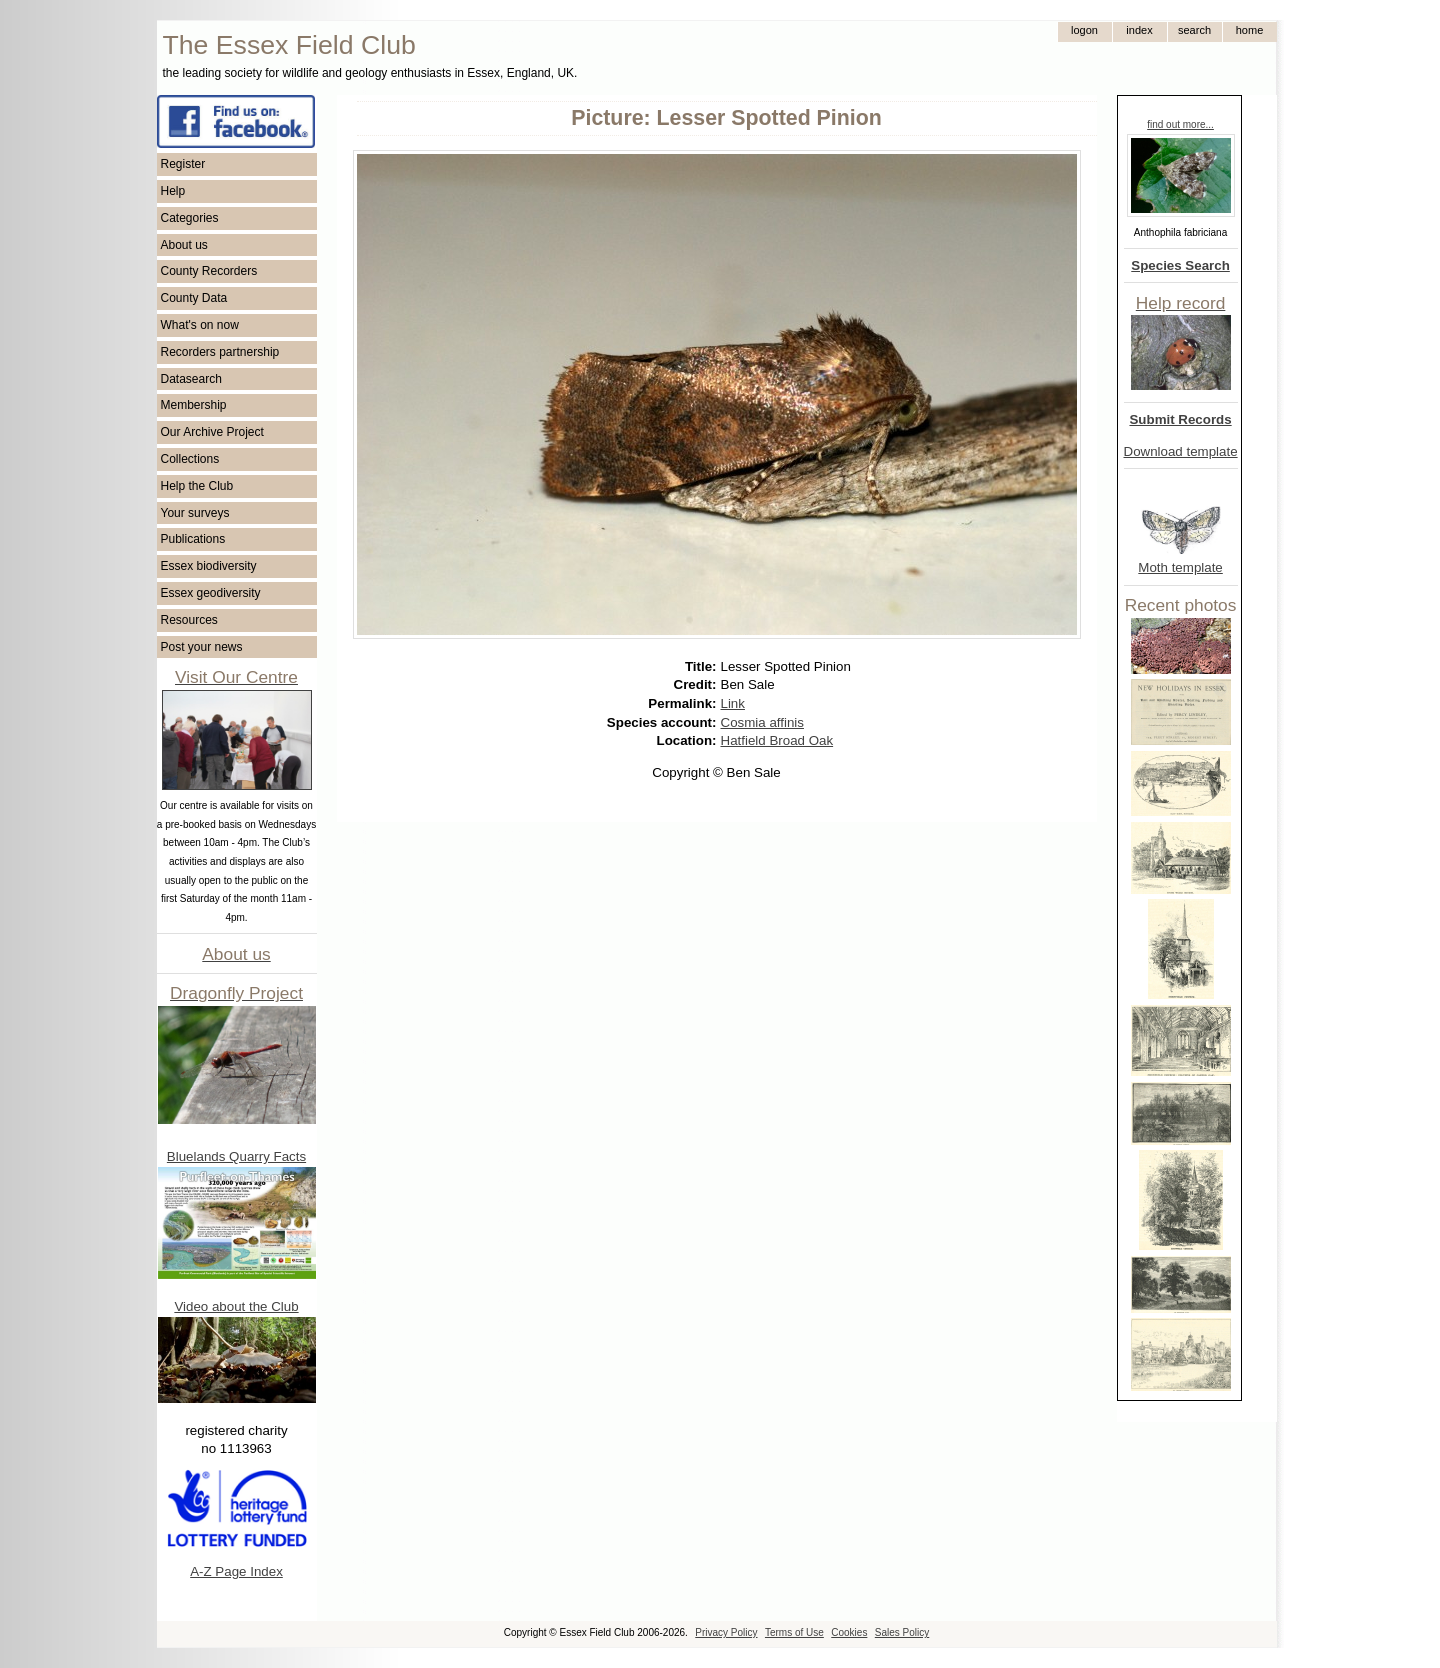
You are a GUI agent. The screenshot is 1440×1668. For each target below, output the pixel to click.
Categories (190, 218)
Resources (189, 620)
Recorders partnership (220, 352)
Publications (193, 539)
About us (184, 245)
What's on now (200, 325)
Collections (190, 459)
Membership (194, 405)
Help (173, 191)
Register (183, 164)
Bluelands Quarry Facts (236, 1156)
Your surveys (195, 513)
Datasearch (191, 379)
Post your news (202, 647)
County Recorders (209, 271)
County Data (194, 298)
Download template (1181, 451)
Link (733, 703)
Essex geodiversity (211, 593)
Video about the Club (236, 1306)
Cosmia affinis (762, 722)
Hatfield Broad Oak (777, 740)
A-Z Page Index (236, 1571)
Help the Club (197, 486)
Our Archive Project (212, 432)
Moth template (1180, 567)
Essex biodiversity (209, 566)
